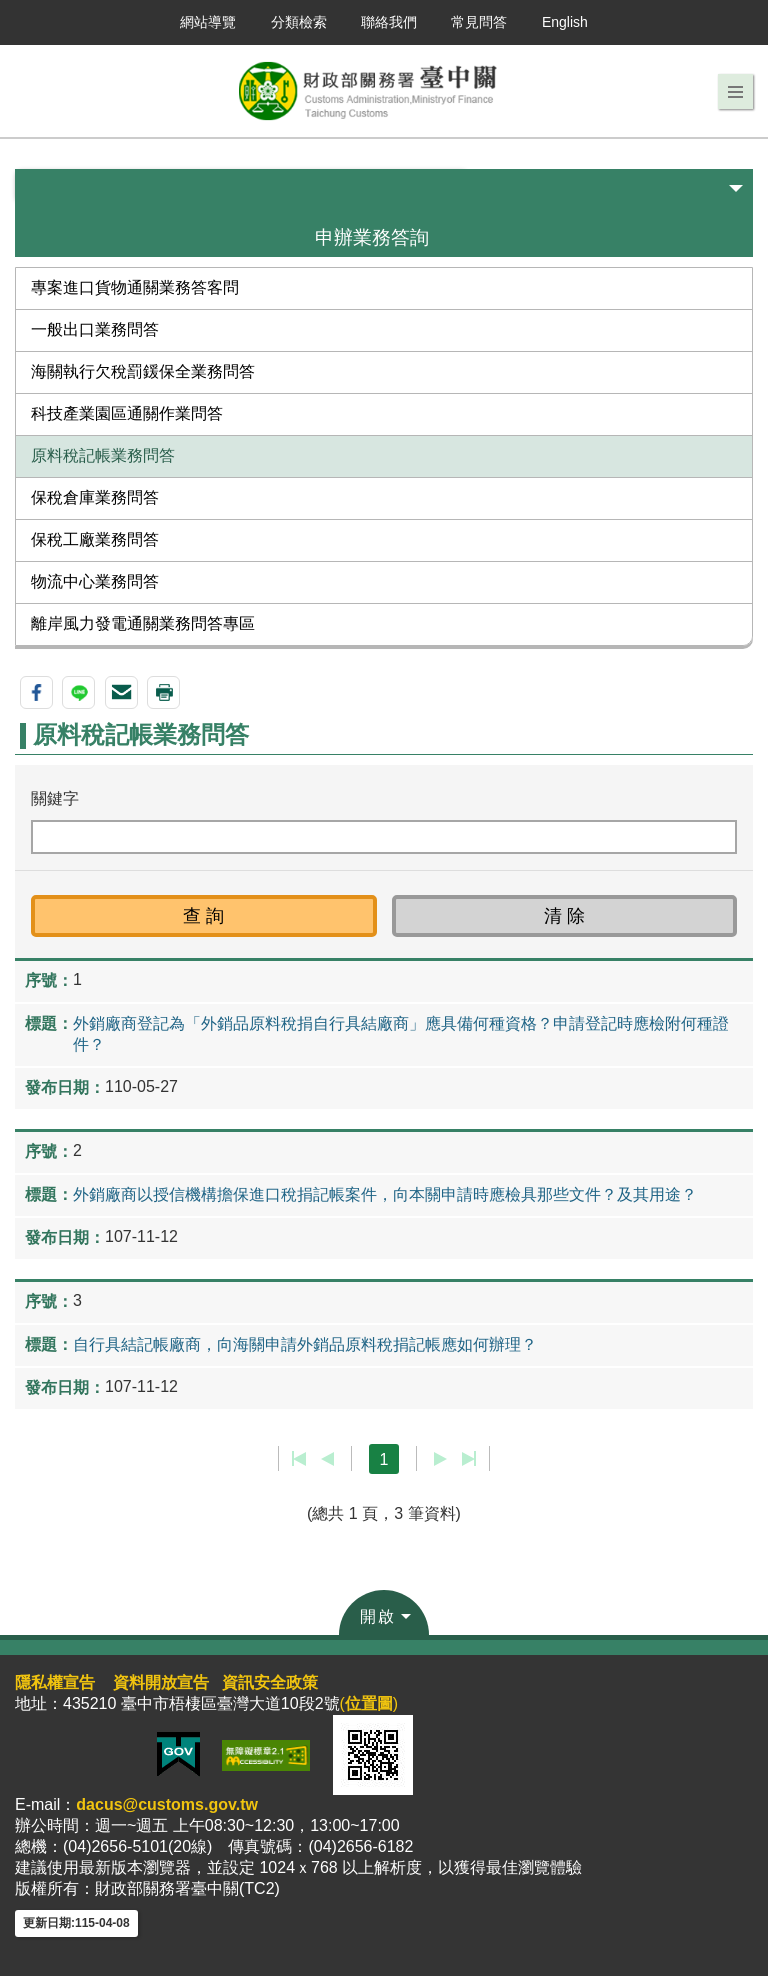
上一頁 (327, 1459)
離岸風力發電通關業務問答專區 (143, 623)
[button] (735, 92)
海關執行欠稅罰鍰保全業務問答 (143, 371)
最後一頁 (468, 1459)
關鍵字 (55, 798)
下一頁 (440, 1459)
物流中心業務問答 (95, 581)
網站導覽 (208, 22)
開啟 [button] (378, 1616)
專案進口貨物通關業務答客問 (135, 287)
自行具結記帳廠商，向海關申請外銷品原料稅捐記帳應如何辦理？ (305, 1344)
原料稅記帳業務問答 (103, 455)
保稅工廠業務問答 (95, 539)
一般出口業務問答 (95, 329)
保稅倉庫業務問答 (95, 497)
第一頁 (299, 1459)
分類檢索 (299, 22)
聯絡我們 (389, 22)
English (565, 22)
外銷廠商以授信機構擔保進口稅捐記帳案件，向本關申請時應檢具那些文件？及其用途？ (385, 1194)
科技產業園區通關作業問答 (127, 413)
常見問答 (479, 22)
